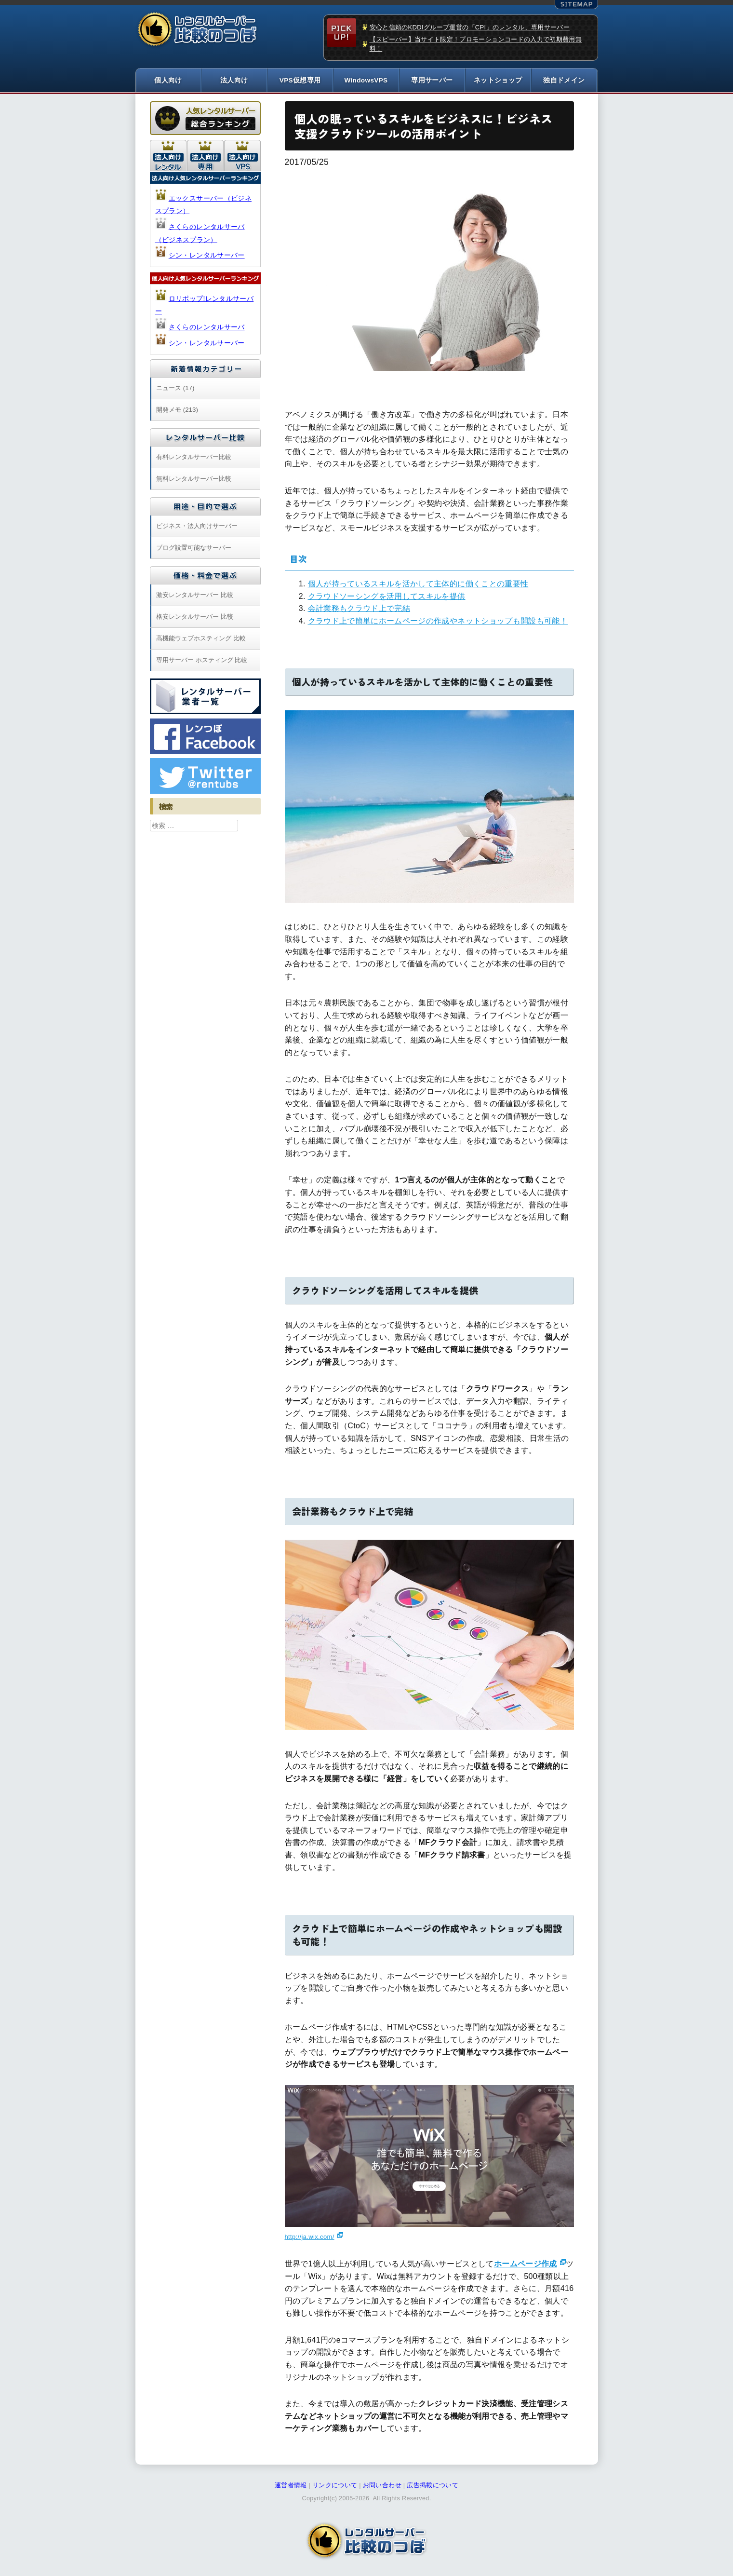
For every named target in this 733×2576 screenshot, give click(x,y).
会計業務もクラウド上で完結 (359, 609)
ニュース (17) (175, 388)
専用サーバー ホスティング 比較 (201, 660)
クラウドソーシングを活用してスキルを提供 (387, 596)
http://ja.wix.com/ (309, 2237)
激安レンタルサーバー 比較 (194, 595)
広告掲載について (432, 2485)
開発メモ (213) (177, 410)
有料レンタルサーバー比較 (193, 457)
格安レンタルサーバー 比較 (194, 617)
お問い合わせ (382, 2485)
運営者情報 (291, 2485)
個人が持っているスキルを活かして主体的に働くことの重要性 (418, 584)
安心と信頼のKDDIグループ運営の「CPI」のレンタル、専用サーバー (470, 27)
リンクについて (334, 2485)
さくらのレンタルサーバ (207, 327)
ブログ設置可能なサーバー (193, 548)
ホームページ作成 (525, 2264)
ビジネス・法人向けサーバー (197, 526)
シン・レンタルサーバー (207, 255)
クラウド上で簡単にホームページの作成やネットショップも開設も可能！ (438, 621)
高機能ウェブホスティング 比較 (201, 638)
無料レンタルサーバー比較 (193, 479)
